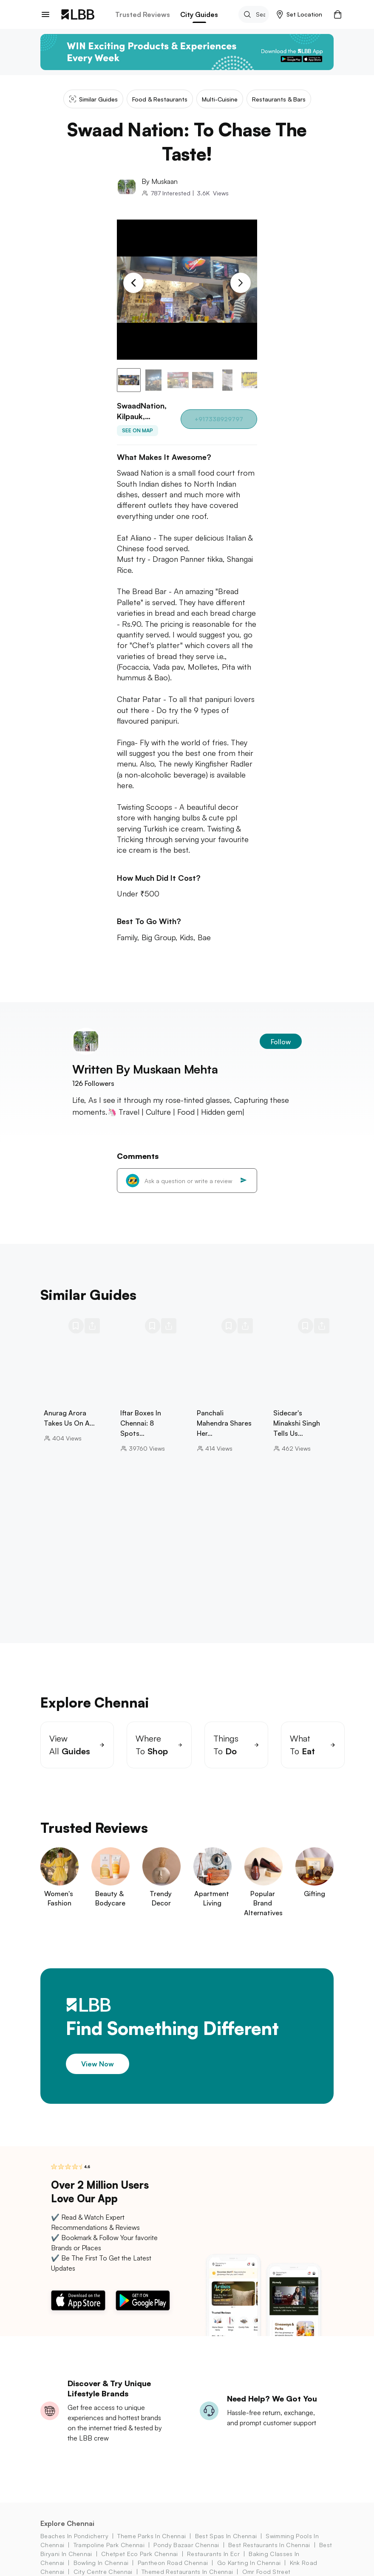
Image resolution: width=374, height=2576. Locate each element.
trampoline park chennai (109, 2544)
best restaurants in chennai (269, 2544)
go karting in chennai (249, 2562)
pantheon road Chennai (173, 2562)
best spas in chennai (226, 2535)
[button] (299, 14)
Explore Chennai (67, 2523)
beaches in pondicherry (74, 2535)
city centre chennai (103, 2571)
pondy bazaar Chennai (186, 2544)
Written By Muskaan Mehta (145, 1069)
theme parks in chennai (151, 2535)
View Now (97, 2064)
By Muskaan (160, 181)
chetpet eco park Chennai (139, 2553)
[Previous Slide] (133, 282)
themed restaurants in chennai (187, 2571)
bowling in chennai (101, 2562)
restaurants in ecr (213, 2553)
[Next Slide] (240, 282)
